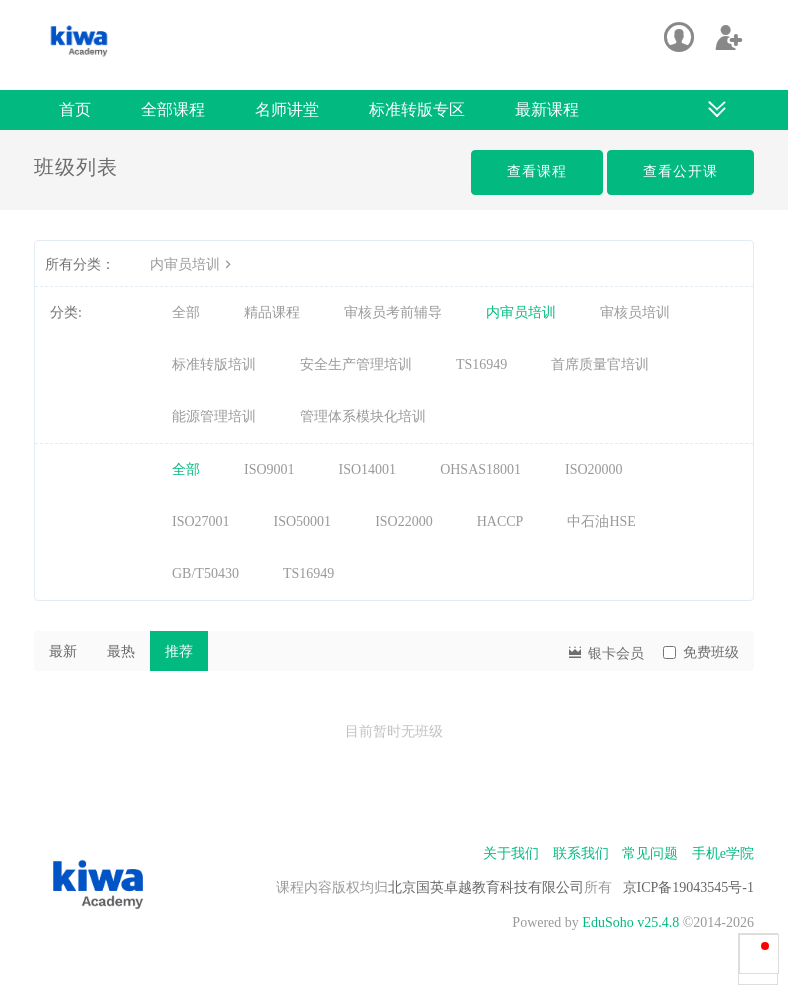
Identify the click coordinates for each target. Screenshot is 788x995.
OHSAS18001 (480, 469)
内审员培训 (193, 264)
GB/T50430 (205, 573)
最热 (121, 651)
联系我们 (581, 853)
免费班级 (701, 652)
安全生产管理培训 (356, 364)
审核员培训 (635, 312)
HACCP (500, 521)
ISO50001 (303, 521)
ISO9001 (269, 469)
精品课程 (272, 312)
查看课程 (537, 171)
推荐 (179, 651)
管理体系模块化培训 (363, 416)
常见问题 (650, 853)
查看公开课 (680, 171)
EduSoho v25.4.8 (630, 922)
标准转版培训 (214, 364)
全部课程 (173, 109)
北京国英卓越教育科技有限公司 (486, 887)
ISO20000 (594, 469)
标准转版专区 (417, 109)
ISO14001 (368, 469)
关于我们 (511, 853)
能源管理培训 (214, 416)
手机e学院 (723, 853)
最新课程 (547, 109)
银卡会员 (605, 651)
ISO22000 (404, 521)
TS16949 (481, 364)
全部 (186, 312)
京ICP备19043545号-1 (688, 887)
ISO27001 (201, 521)
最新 (63, 651)
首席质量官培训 (600, 364)
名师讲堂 (287, 109)
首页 (75, 109)
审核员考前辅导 (393, 312)
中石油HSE (601, 521)
